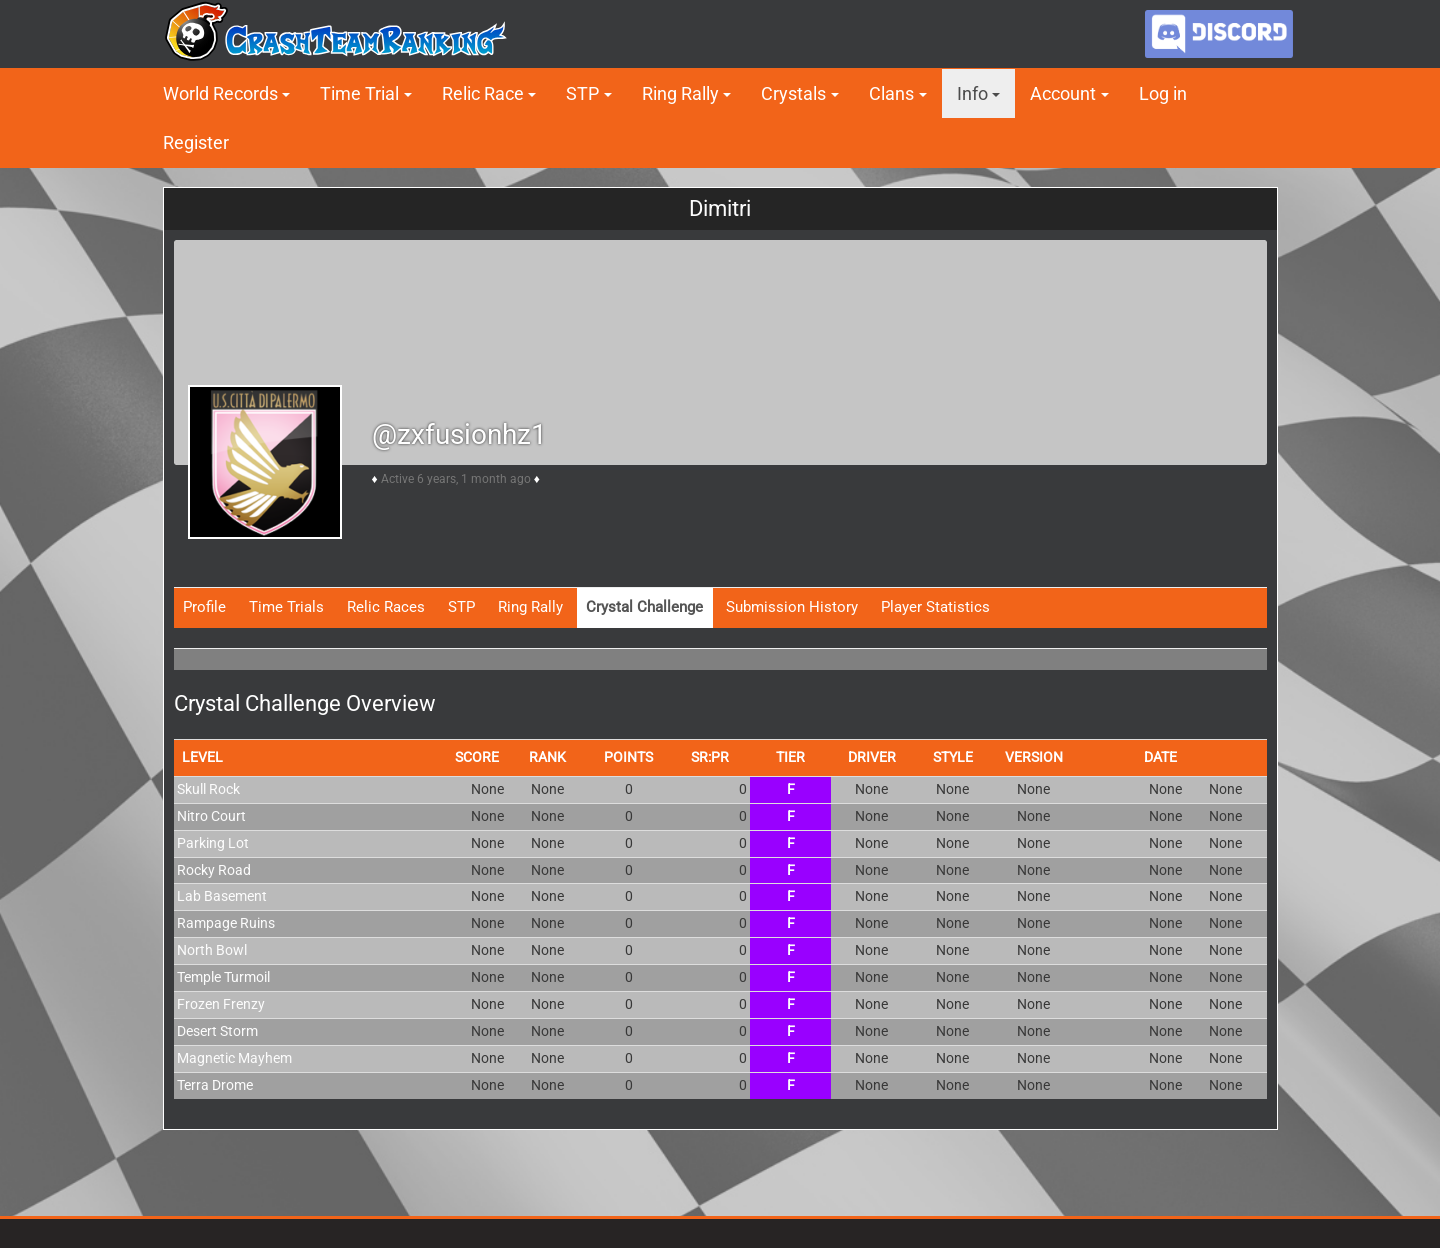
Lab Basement (222, 896)
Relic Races (386, 607)
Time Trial (359, 93)
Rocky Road (214, 870)
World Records (220, 93)
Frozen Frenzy (221, 1004)
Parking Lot (213, 843)
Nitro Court (211, 816)
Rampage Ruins (226, 923)
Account (1063, 93)
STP (582, 93)
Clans (891, 93)
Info (972, 93)
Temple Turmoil (223, 977)
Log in (1163, 93)
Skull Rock (208, 789)
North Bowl (212, 950)
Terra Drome (215, 1085)
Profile (204, 607)
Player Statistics (935, 607)
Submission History (792, 607)
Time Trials (286, 607)
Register (196, 142)
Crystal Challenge (644, 607)
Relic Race (483, 93)
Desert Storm (217, 1031)
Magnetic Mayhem (234, 1058)
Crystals (793, 93)
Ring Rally (680, 93)
